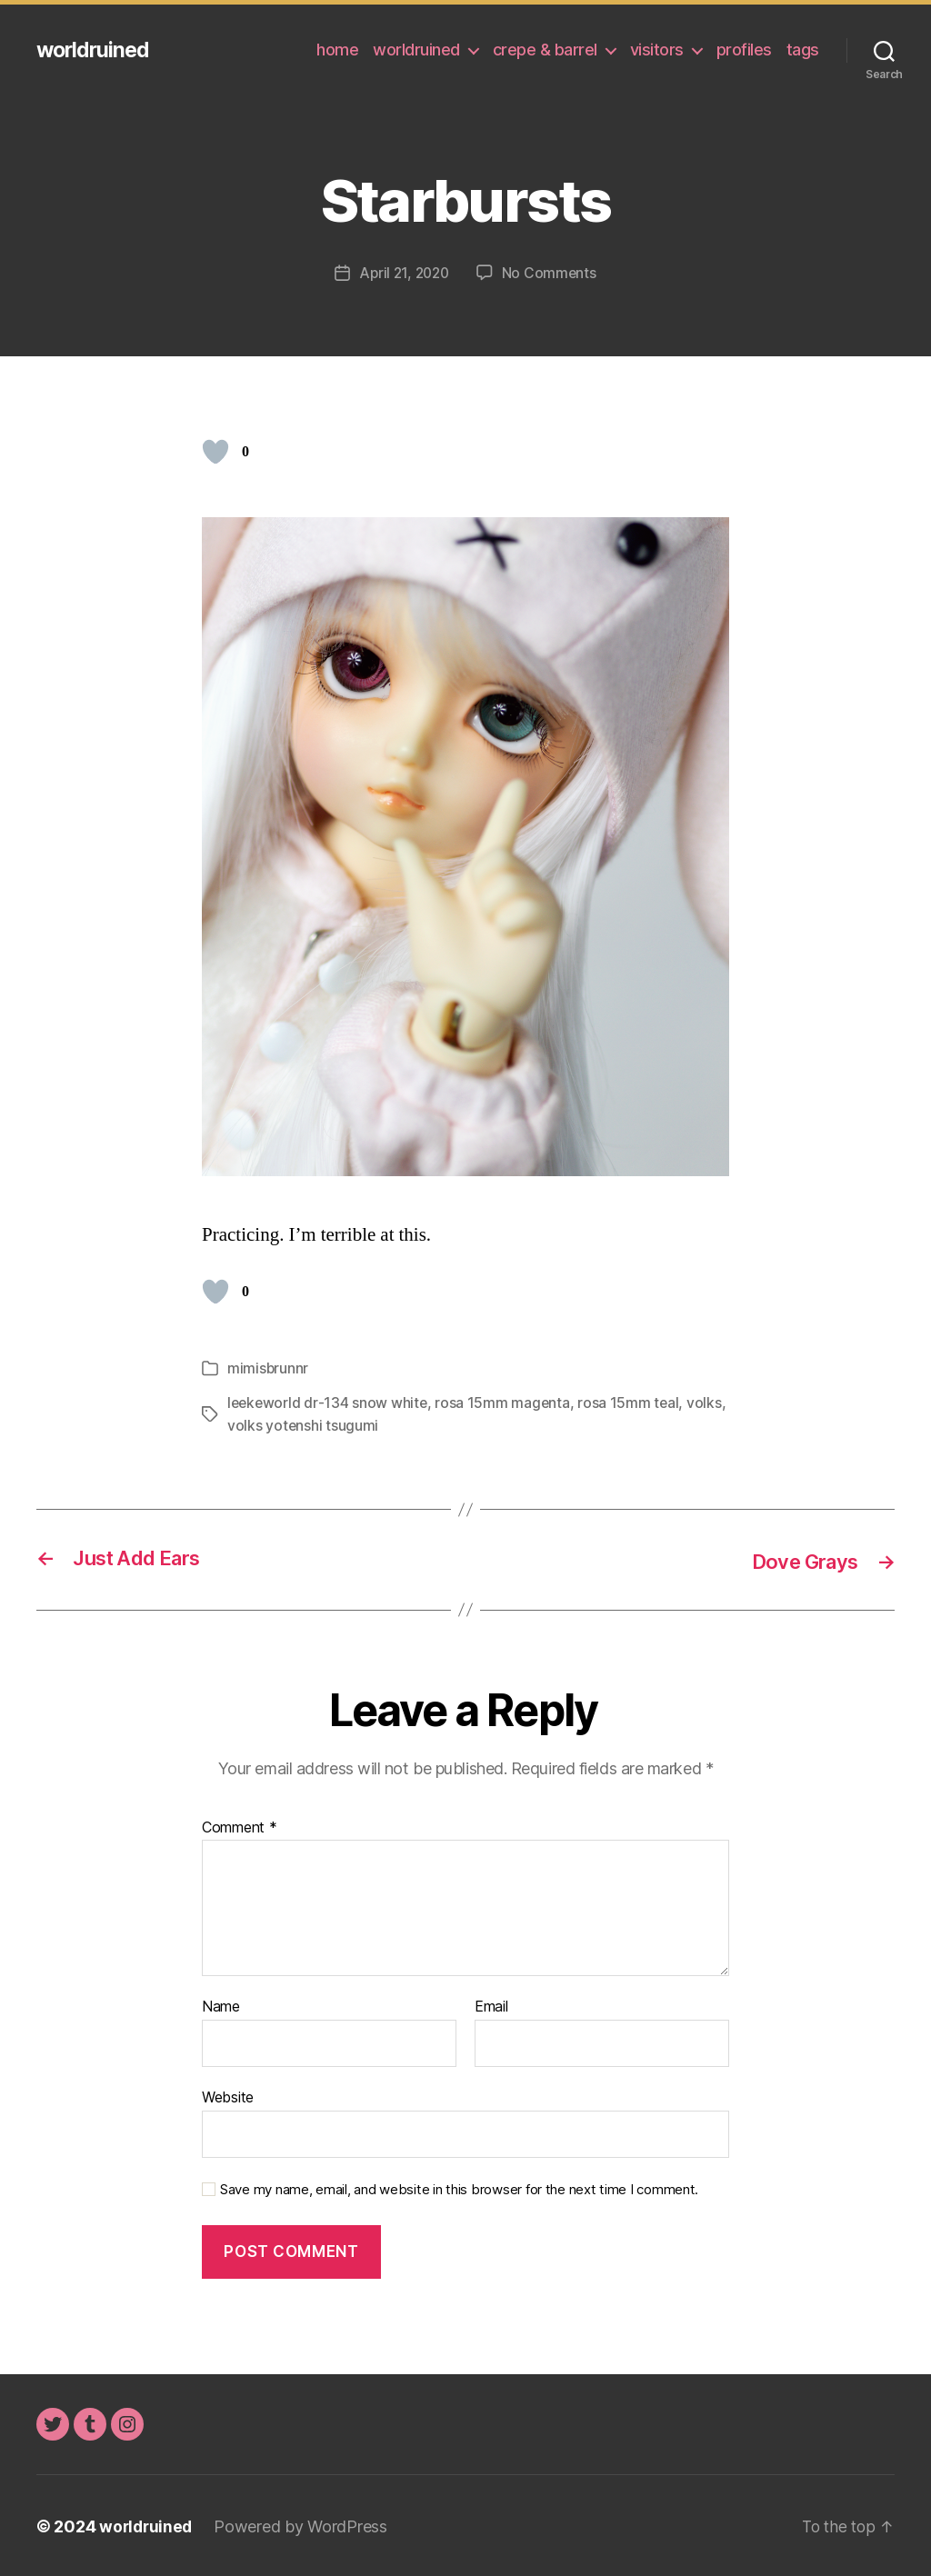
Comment (239, 1826)
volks (245, 1423)
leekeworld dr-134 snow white (328, 1402)
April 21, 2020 (403, 273)
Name (221, 2005)
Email (491, 2005)
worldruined (95, 50)
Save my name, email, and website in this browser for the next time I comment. (459, 2187)
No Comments (551, 273)
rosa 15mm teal (632, 1402)
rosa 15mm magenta (505, 1402)
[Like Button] (215, 451)
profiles (744, 49)
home (337, 49)
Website (228, 2095)
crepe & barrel (545, 49)
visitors (657, 49)
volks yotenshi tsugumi (346, 1423)
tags (802, 49)
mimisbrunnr (268, 1367)
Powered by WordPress (304, 2524)
